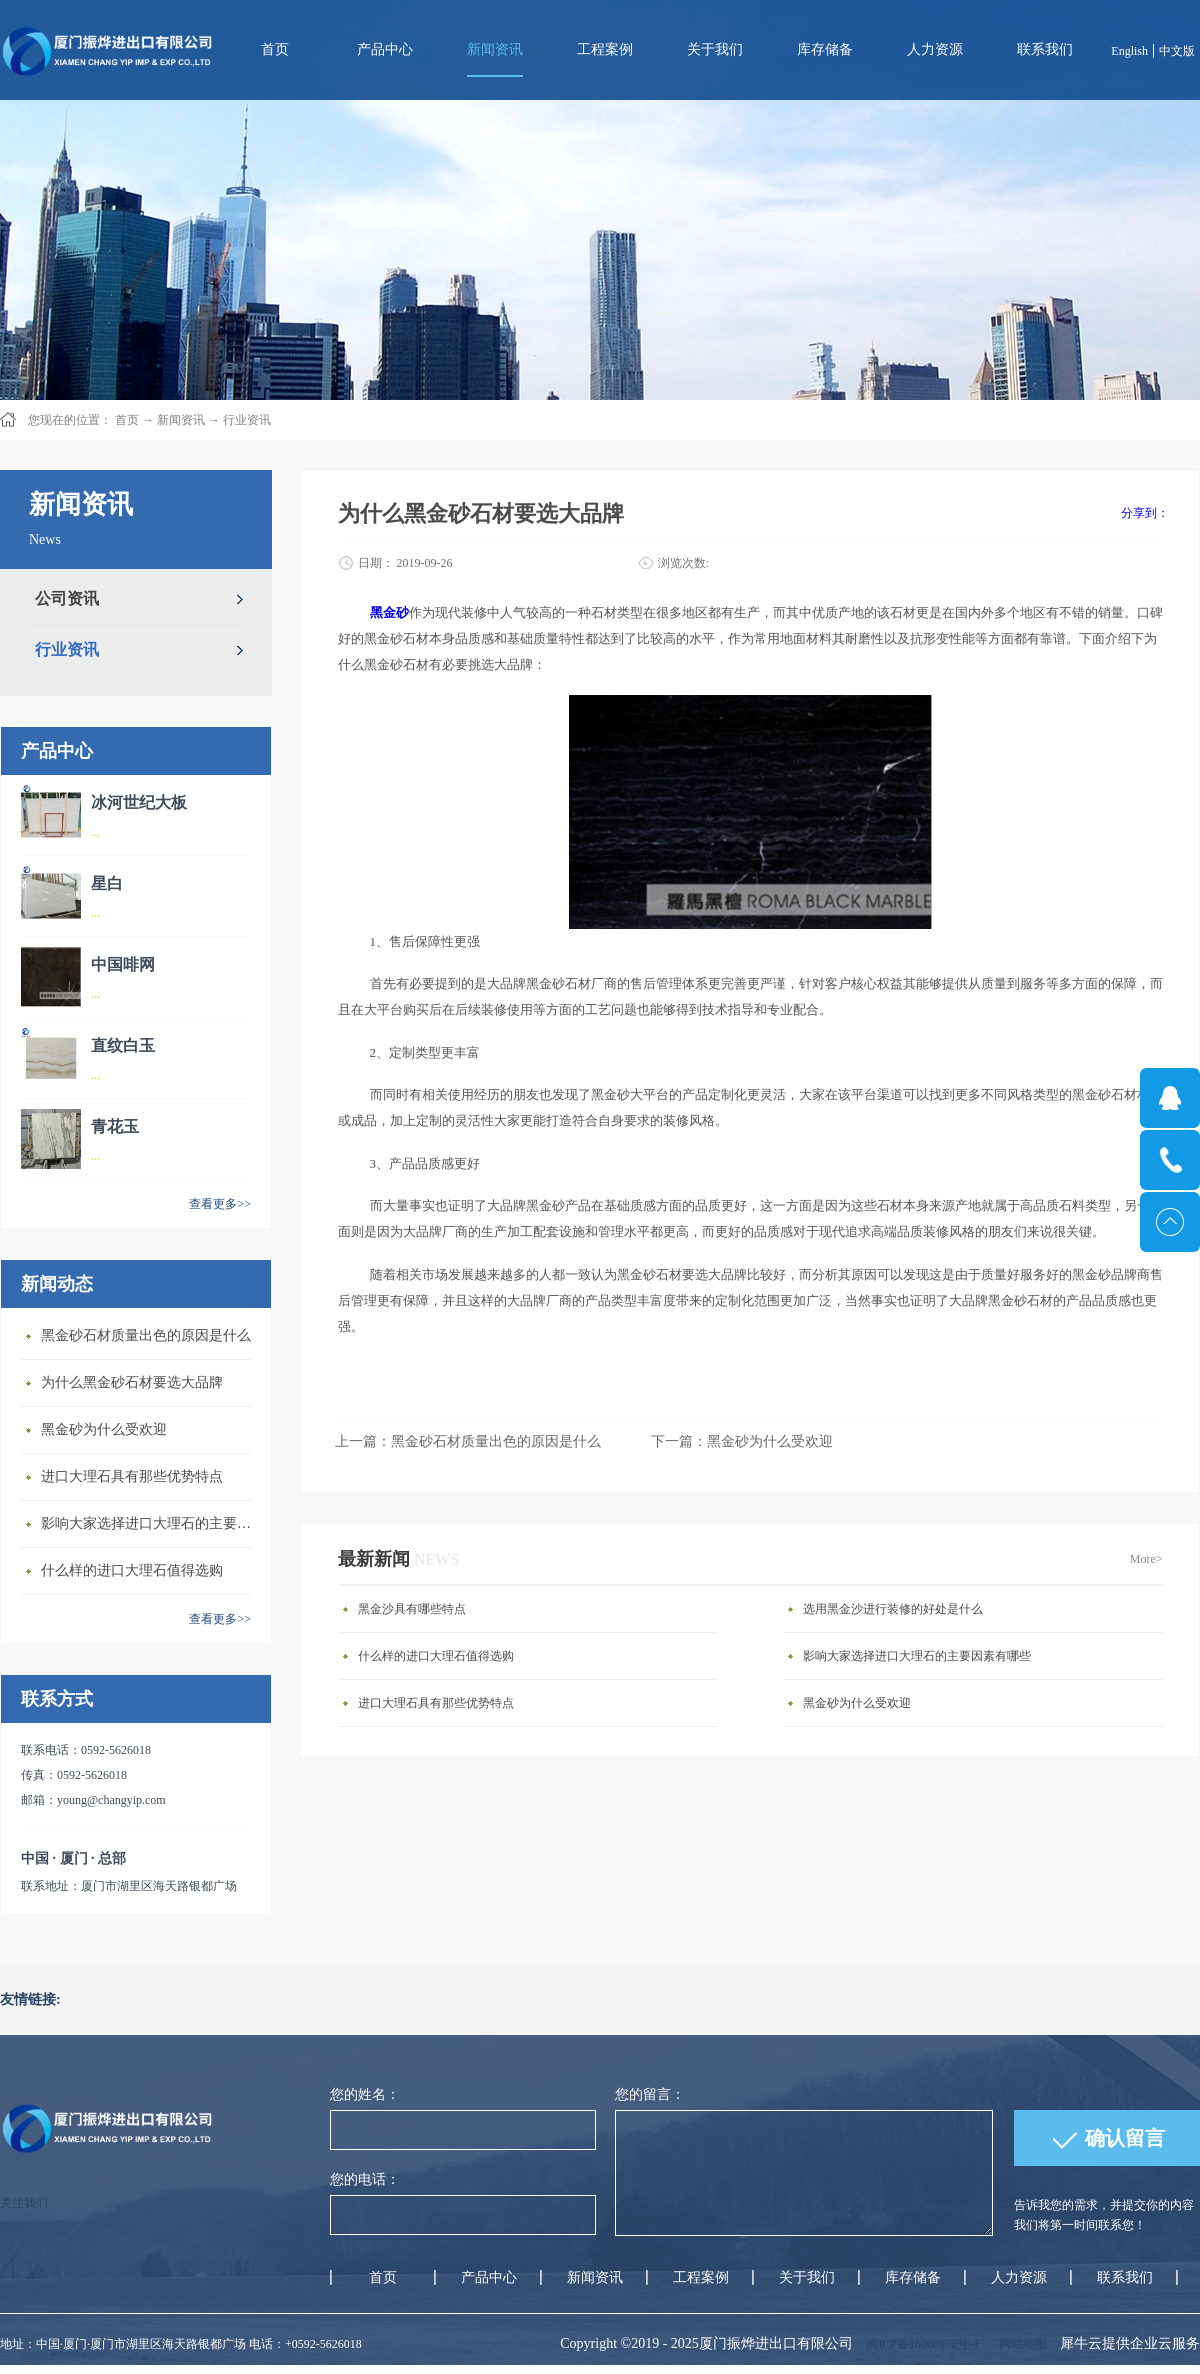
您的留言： (650, 2094)
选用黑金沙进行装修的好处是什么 (893, 1609)
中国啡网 (123, 964)
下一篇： (742, 1441)
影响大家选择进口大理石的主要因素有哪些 (151, 1523)
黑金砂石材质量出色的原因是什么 (146, 1335)
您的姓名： (365, 2094)
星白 (107, 883)
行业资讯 (247, 420)
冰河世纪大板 (139, 802)
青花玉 (115, 1126)
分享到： (1145, 513)
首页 (275, 49)
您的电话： (365, 2179)
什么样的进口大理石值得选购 (132, 1570)
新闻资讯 (181, 420)
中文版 (1177, 51)
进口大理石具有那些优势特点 (132, 1476)
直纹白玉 (123, 1045)
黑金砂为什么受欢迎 (104, 1429)
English (1129, 51)
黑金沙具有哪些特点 (412, 1609)
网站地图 (1020, 2344)
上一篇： (468, 1441)
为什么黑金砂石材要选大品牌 (132, 1382)
